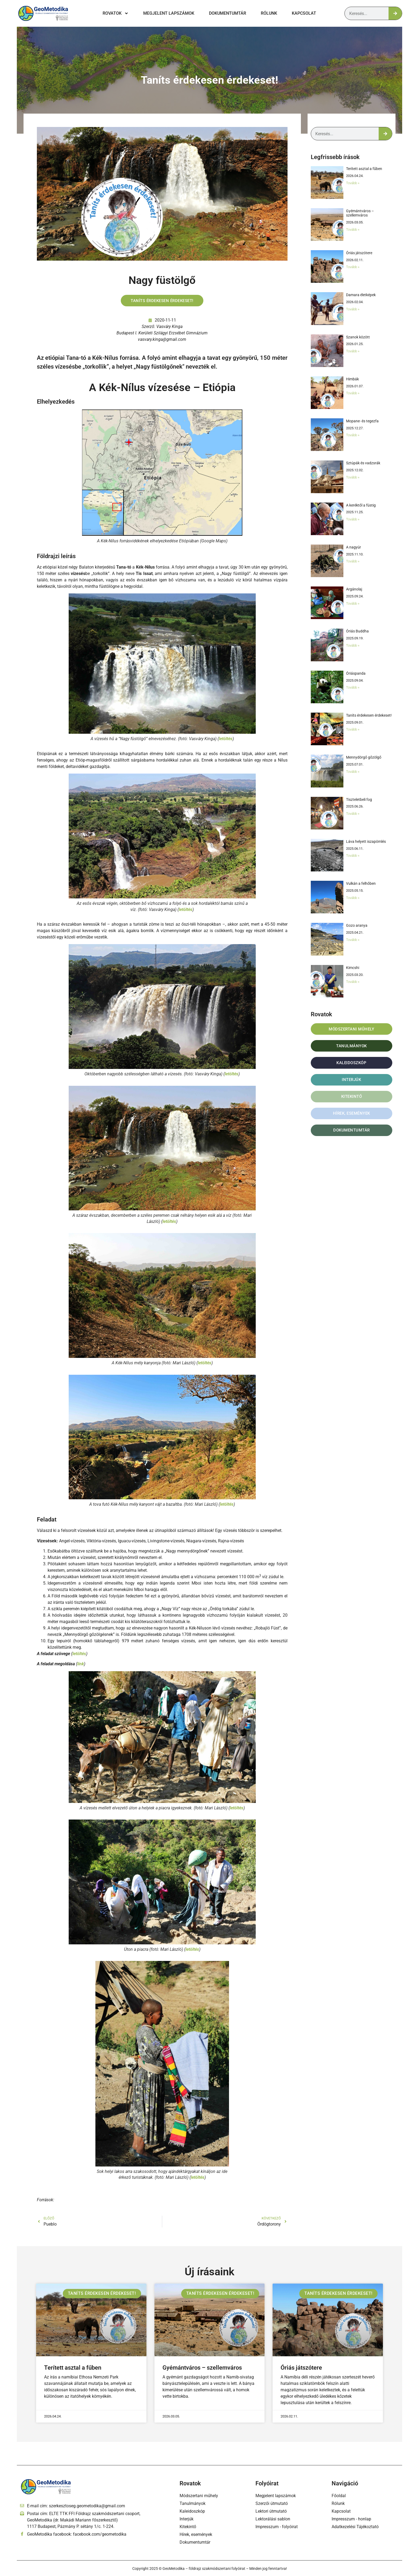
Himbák (352, 379)
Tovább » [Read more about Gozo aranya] (352, 940)
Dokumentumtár (227, 13)
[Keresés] (395, 13)
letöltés (225, 739)
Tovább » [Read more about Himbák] (352, 393)
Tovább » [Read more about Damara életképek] (352, 309)
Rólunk (269, 13)
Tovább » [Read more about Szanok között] (352, 351)
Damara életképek (361, 295)
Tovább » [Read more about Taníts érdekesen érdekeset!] (352, 729)
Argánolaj (354, 589)
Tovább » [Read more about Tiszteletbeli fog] (352, 814)
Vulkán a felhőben (361, 883)
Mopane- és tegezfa (362, 421)
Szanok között (358, 337)
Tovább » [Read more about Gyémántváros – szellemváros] (352, 229)
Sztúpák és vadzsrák (363, 463)
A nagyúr (353, 547)
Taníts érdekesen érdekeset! (209, 80)
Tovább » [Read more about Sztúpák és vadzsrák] (352, 477)
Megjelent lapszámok (168, 13)
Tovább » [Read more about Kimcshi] (352, 982)
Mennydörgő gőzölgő (363, 757)
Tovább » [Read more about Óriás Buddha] (352, 645)
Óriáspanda (356, 673)
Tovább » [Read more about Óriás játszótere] (352, 267)
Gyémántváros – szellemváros (360, 213)
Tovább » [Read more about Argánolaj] (352, 603)
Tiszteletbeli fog (359, 799)
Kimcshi (353, 967)
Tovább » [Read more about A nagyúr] (352, 561)
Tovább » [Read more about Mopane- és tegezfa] (352, 435)
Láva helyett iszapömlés (366, 841)
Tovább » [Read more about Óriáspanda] (352, 687)
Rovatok (116, 13)
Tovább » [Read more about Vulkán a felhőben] (352, 898)
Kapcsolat (304, 13)
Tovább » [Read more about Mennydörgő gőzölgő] (352, 772)
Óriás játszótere (359, 253)
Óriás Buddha (357, 631)
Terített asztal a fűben (364, 169)
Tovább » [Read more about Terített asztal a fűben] (352, 183)
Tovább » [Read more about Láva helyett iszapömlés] (352, 855)
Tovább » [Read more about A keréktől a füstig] (352, 519)
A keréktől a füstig (361, 505)
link (80, 1664)
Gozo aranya (356, 925)
